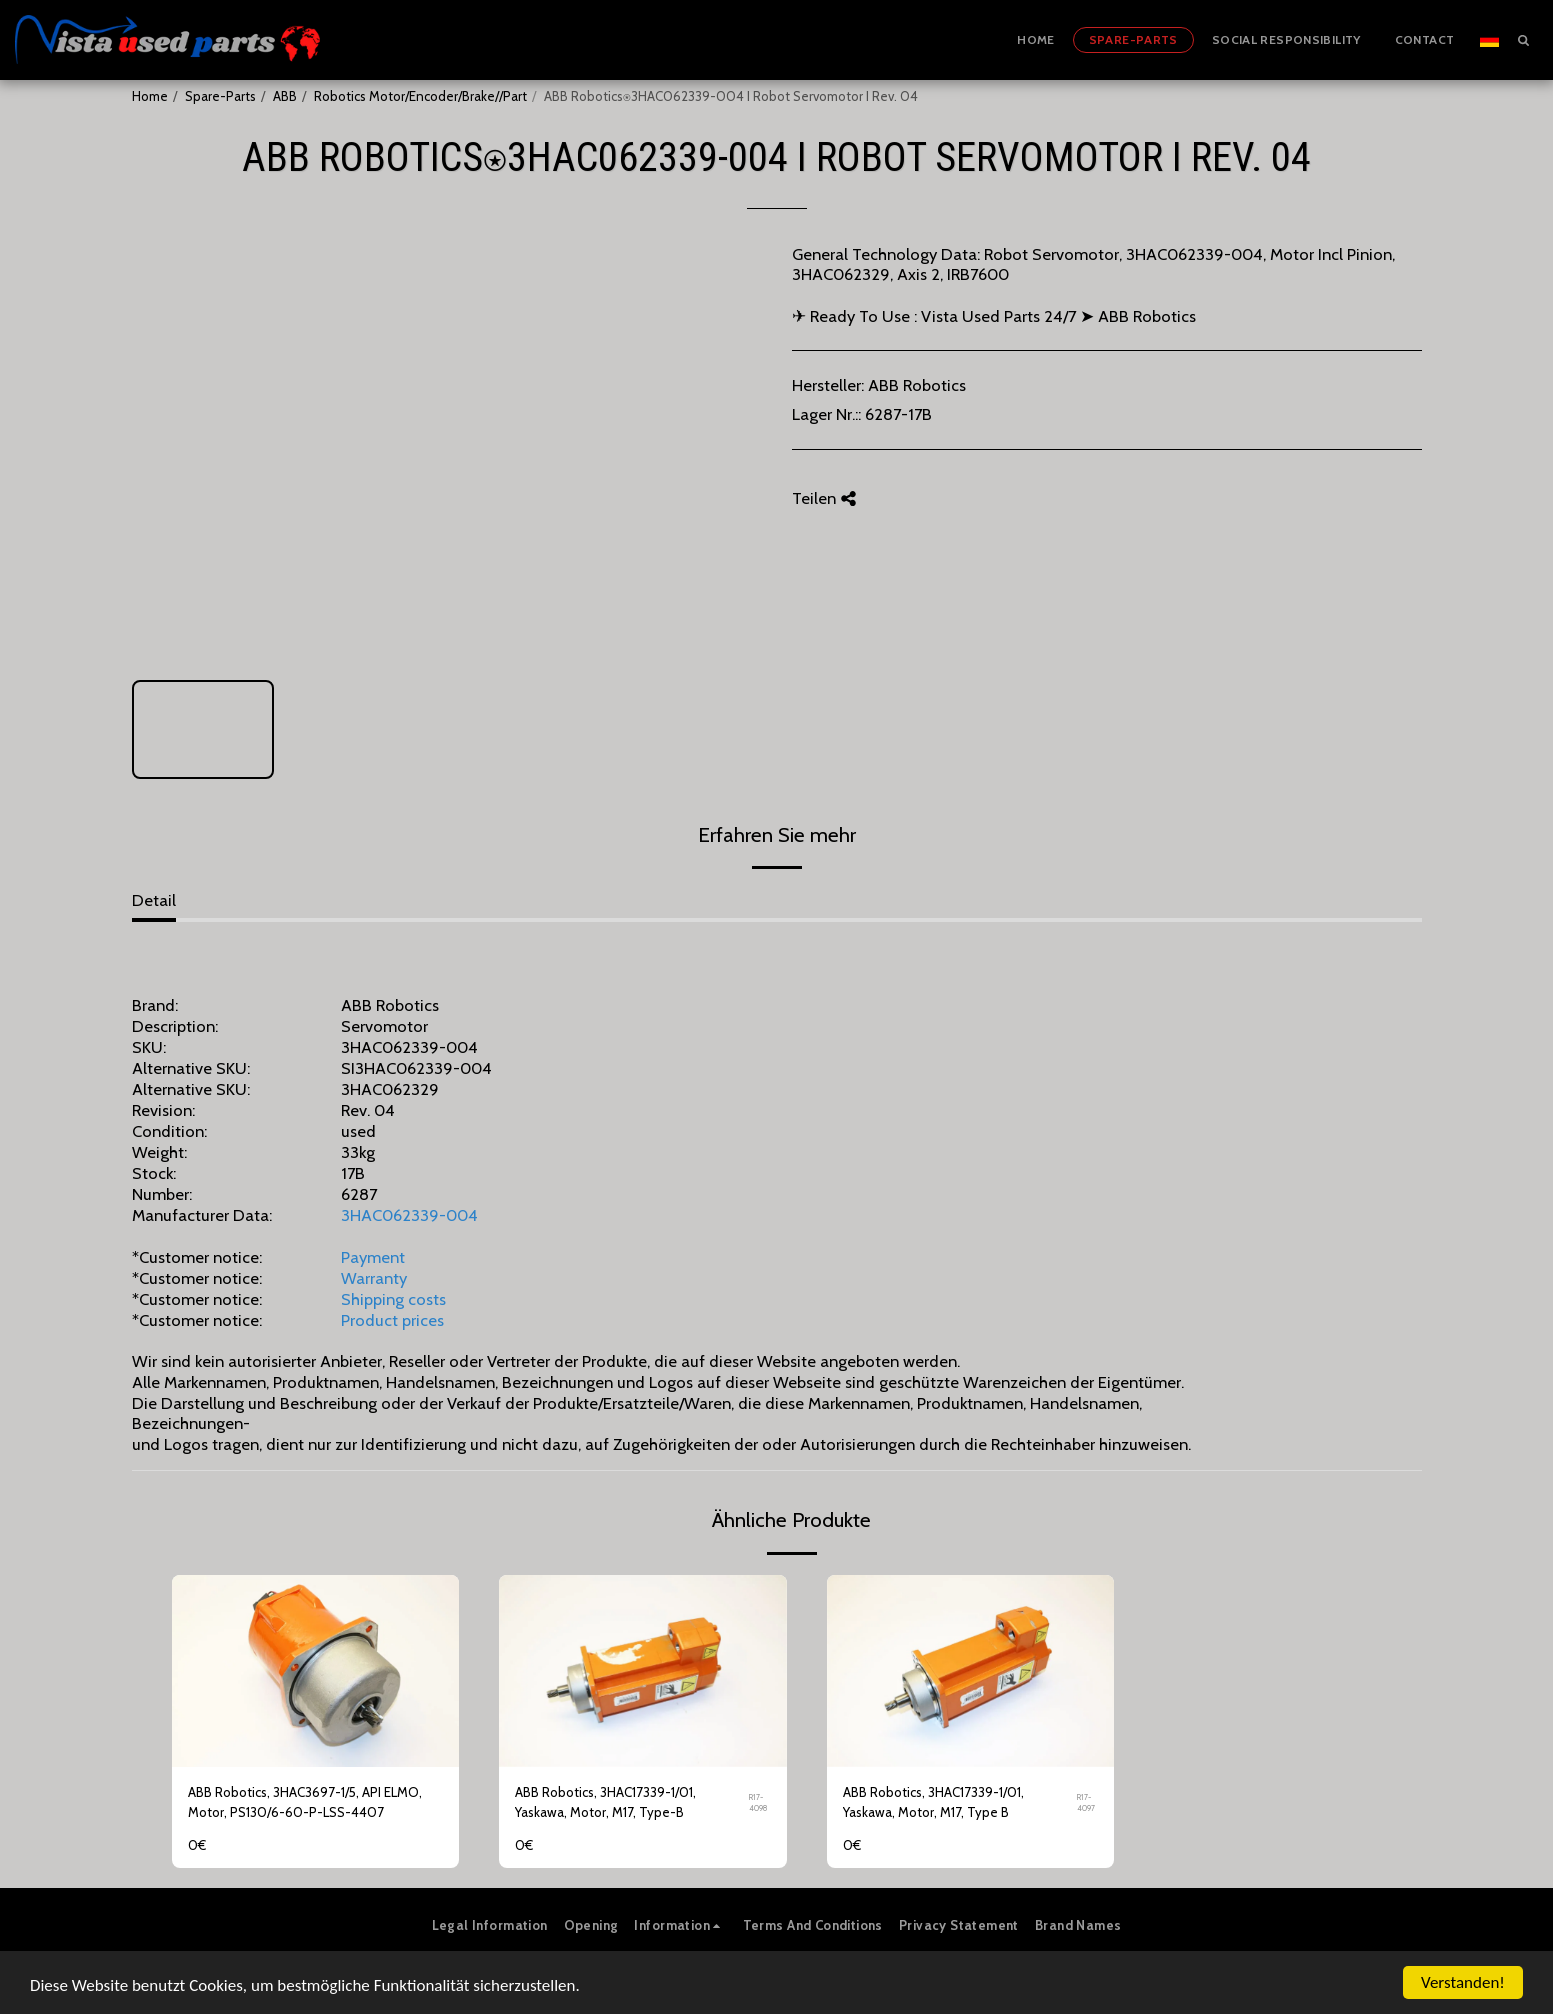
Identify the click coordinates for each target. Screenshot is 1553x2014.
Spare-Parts (220, 96)
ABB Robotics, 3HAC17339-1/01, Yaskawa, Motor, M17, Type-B (605, 1802)
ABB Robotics (917, 385)
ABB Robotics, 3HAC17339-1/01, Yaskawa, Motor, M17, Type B (933, 1802)
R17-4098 (758, 1802)
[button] (1523, 39)
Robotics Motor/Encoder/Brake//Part (420, 96)
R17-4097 (1086, 1802)
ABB (285, 96)
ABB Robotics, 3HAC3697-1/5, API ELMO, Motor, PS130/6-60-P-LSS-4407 (305, 1802)
